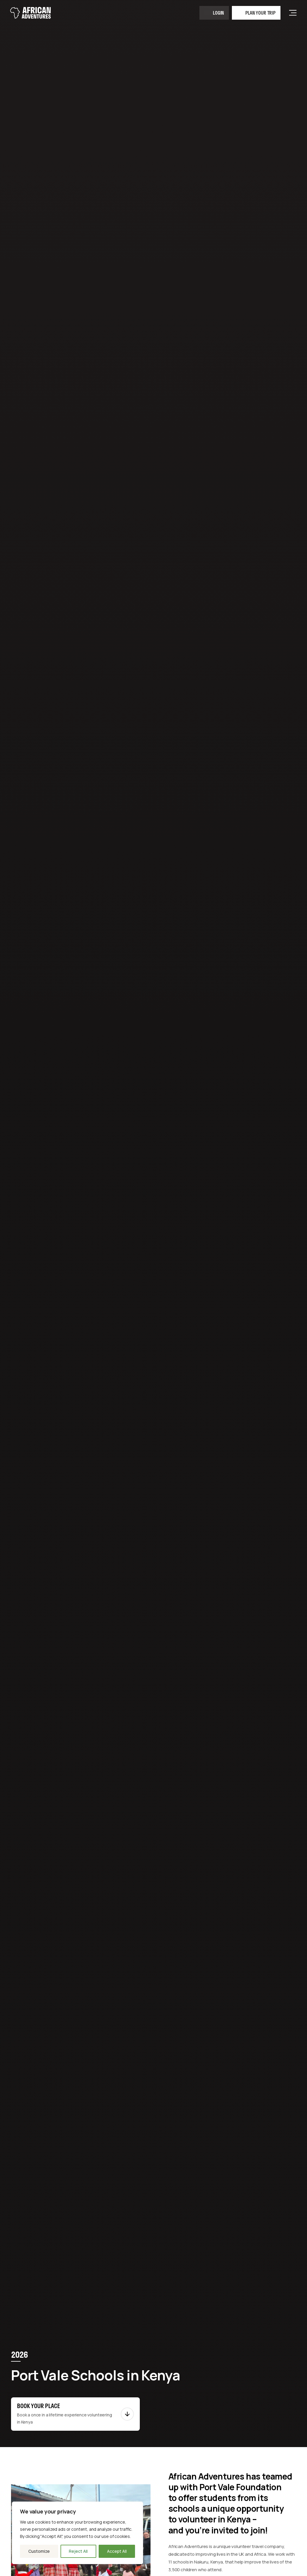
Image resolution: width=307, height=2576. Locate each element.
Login (218, 12)
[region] (77, 2533)
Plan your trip (260, 12)
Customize (39, 2551)
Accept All (117, 2551)
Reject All (78, 2551)
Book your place (38, 2406)
